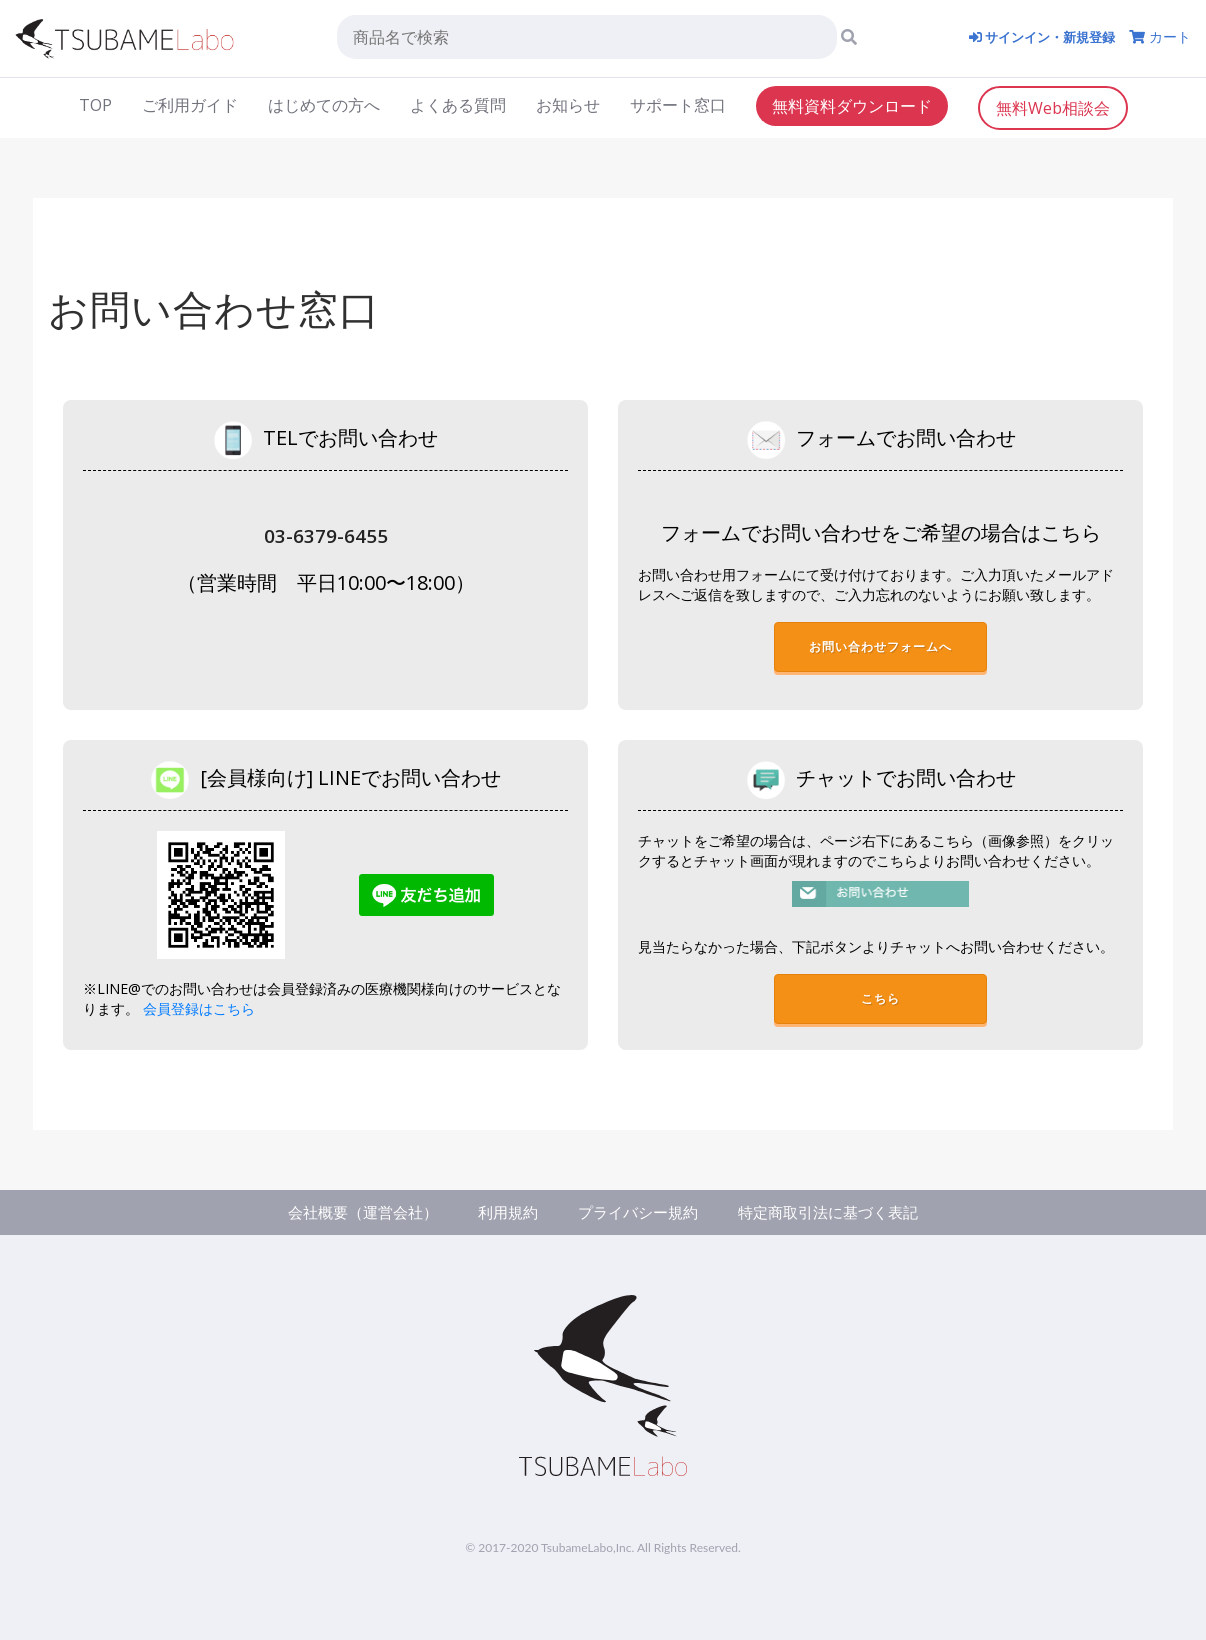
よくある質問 (458, 104)
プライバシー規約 (640, 1212)
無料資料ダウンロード (852, 105)
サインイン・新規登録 (1036, 36)
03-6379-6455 (326, 534)
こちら (880, 1001)
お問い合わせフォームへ (883, 648)
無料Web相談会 (1053, 107)
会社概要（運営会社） (350, 1212)
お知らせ (568, 104)
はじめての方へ (324, 104)
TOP (95, 104)
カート (1160, 36)
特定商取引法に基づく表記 (841, 1212)
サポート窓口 (678, 104)
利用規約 (503, 1212)
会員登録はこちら (199, 1009)
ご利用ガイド (190, 104)
